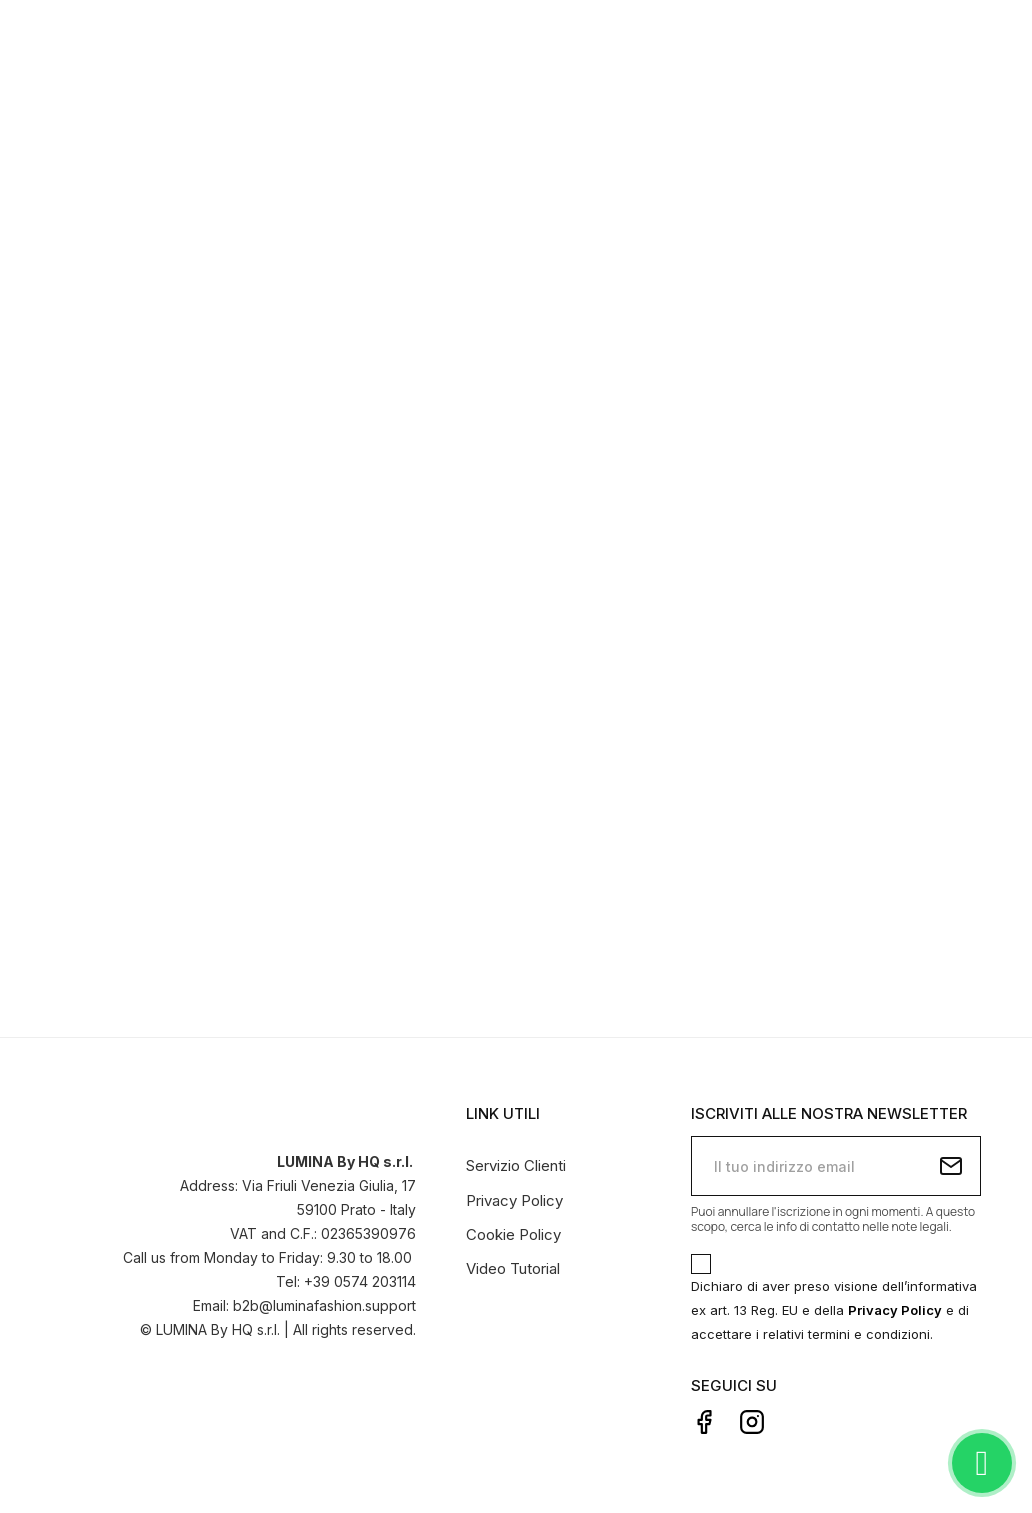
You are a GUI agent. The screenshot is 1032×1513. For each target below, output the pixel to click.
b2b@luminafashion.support (324, 1305)
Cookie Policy (513, 1234)
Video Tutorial (513, 1268)
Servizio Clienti (516, 1165)
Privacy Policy (514, 1200)
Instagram (752, 1422)
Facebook (704, 1422)
